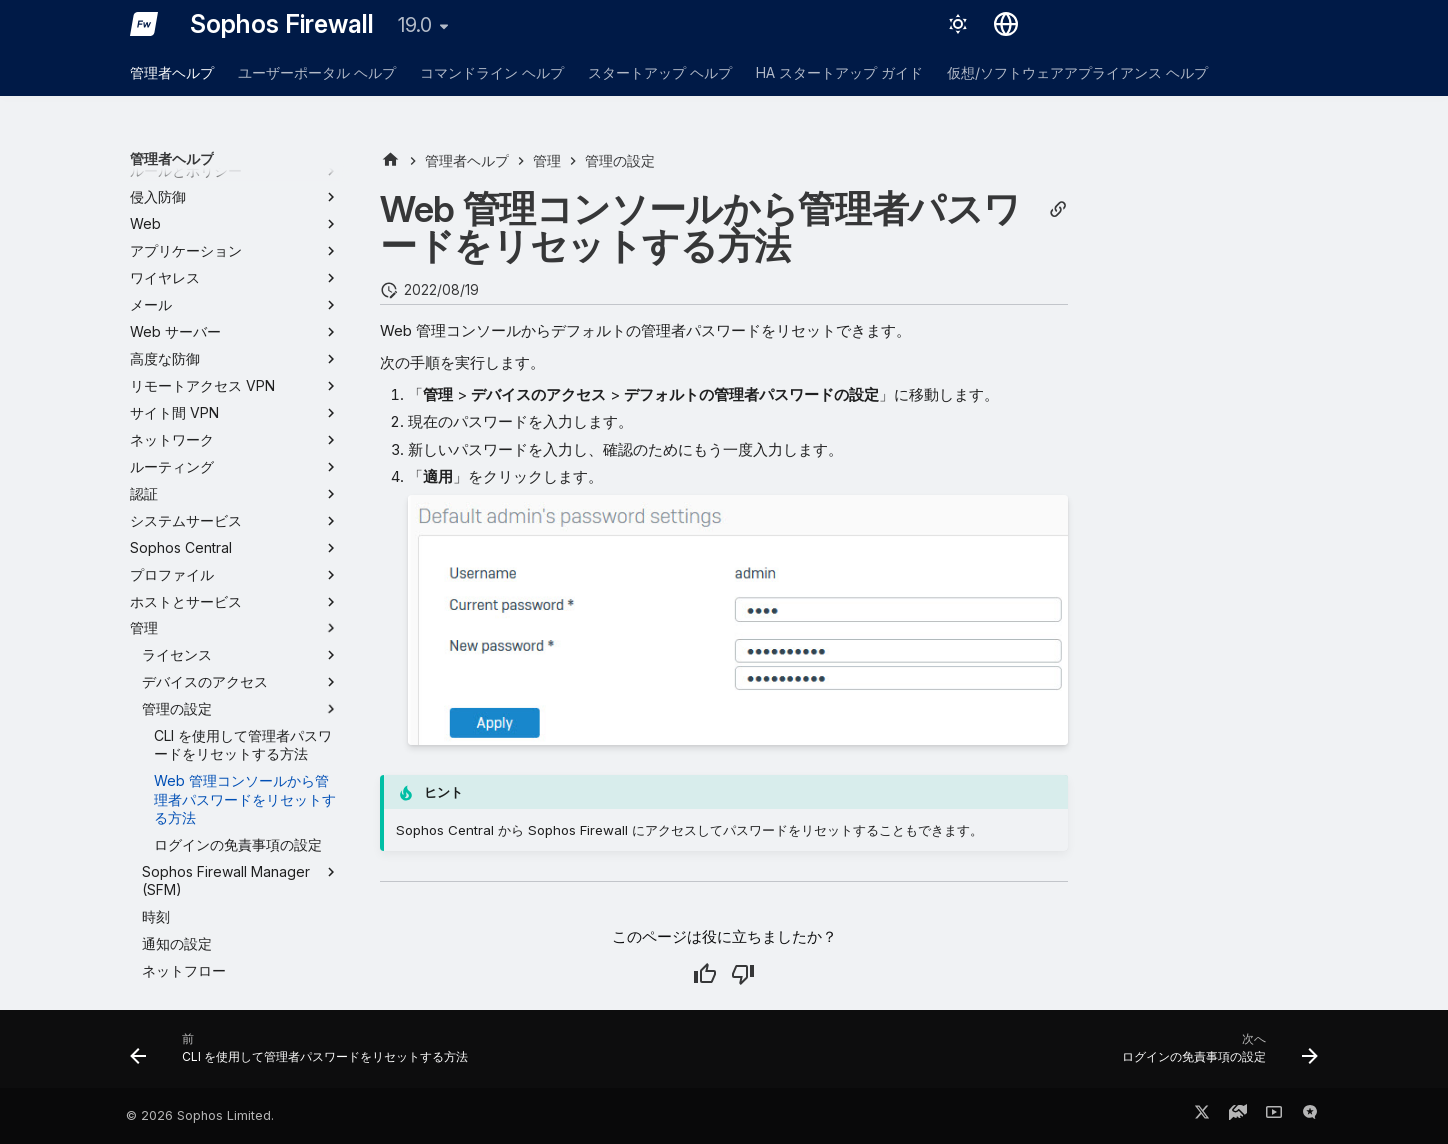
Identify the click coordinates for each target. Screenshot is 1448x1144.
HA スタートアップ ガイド (839, 72)
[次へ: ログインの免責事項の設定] (1215, 1055)
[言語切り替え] (1006, 24)
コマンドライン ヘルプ (492, 72)
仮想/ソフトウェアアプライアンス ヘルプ (1077, 72)
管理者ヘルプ (172, 72)
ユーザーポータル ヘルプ (317, 72)
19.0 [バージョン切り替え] (415, 25)
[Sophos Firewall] (144, 24)
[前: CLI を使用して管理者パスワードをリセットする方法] (304, 1055)
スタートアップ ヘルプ (660, 72)
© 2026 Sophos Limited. (200, 1115)
